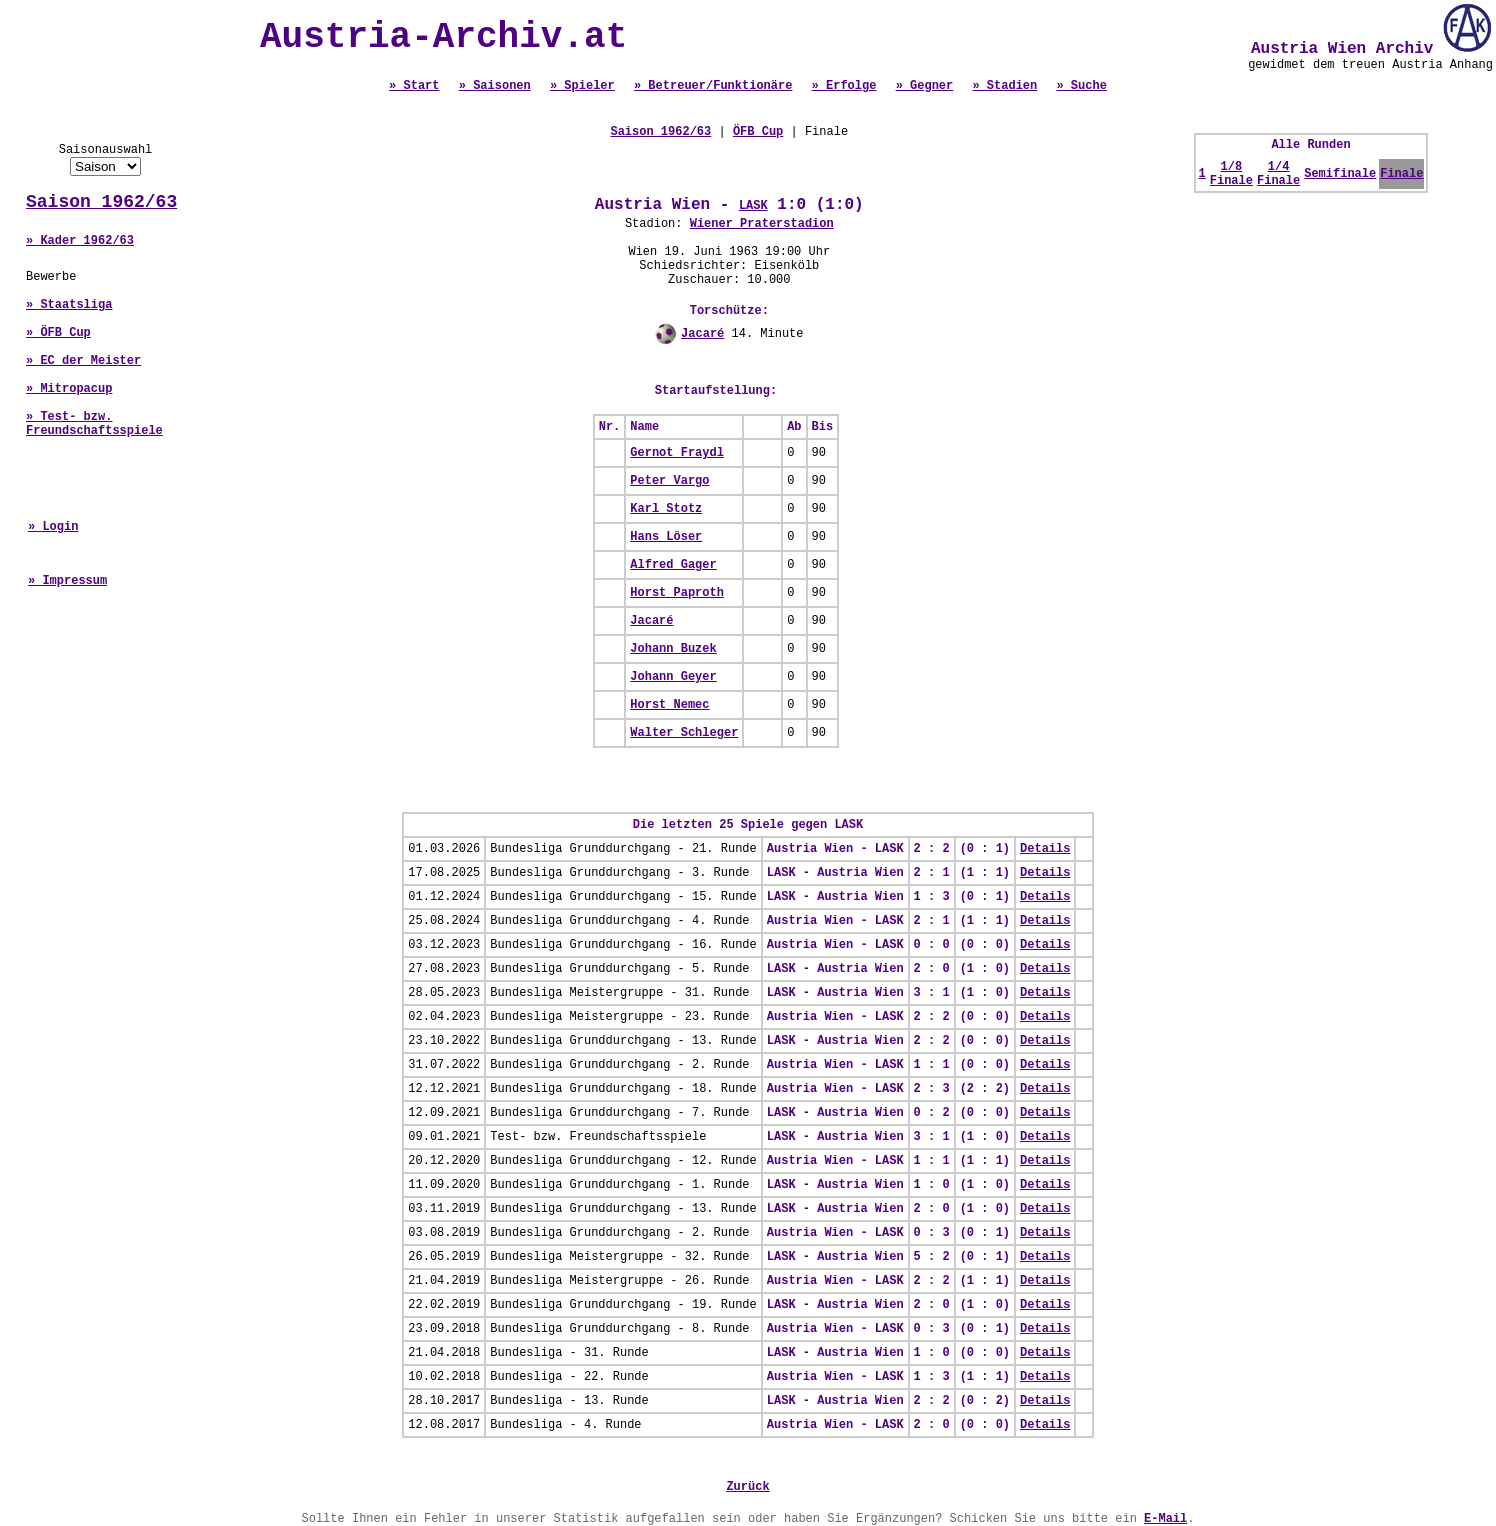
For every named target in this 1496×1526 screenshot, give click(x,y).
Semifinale (1340, 174)
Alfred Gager (673, 565)
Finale (1401, 174)
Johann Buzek (673, 649)
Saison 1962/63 (101, 202)
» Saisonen (495, 86)
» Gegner (925, 86)
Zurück (747, 1487)
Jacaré (702, 334)
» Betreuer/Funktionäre (713, 86)
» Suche (1081, 86)
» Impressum (67, 581)
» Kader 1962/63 (80, 241)
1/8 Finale (1231, 174)
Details (1045, 849)
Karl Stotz (666, 509)
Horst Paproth (677, 593)
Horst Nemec (669, 705)
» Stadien (1004, 86)
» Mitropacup (69, 389)
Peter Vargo (669, 481)
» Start (414, 86)
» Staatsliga (69, 305)
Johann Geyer (673, 677)
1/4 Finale (1278, 174)
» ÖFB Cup (58, 333)
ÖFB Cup (758, 132)
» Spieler (582, 86)
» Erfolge (844, 86)
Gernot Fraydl (677, 453)
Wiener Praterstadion (762, 224)
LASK (753, 206)
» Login (53, 527)
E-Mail (1165, 1519)
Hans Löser (666, 537)
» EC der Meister (83, 361)
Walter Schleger (684, 733)
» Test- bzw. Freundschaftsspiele (94, 424)
